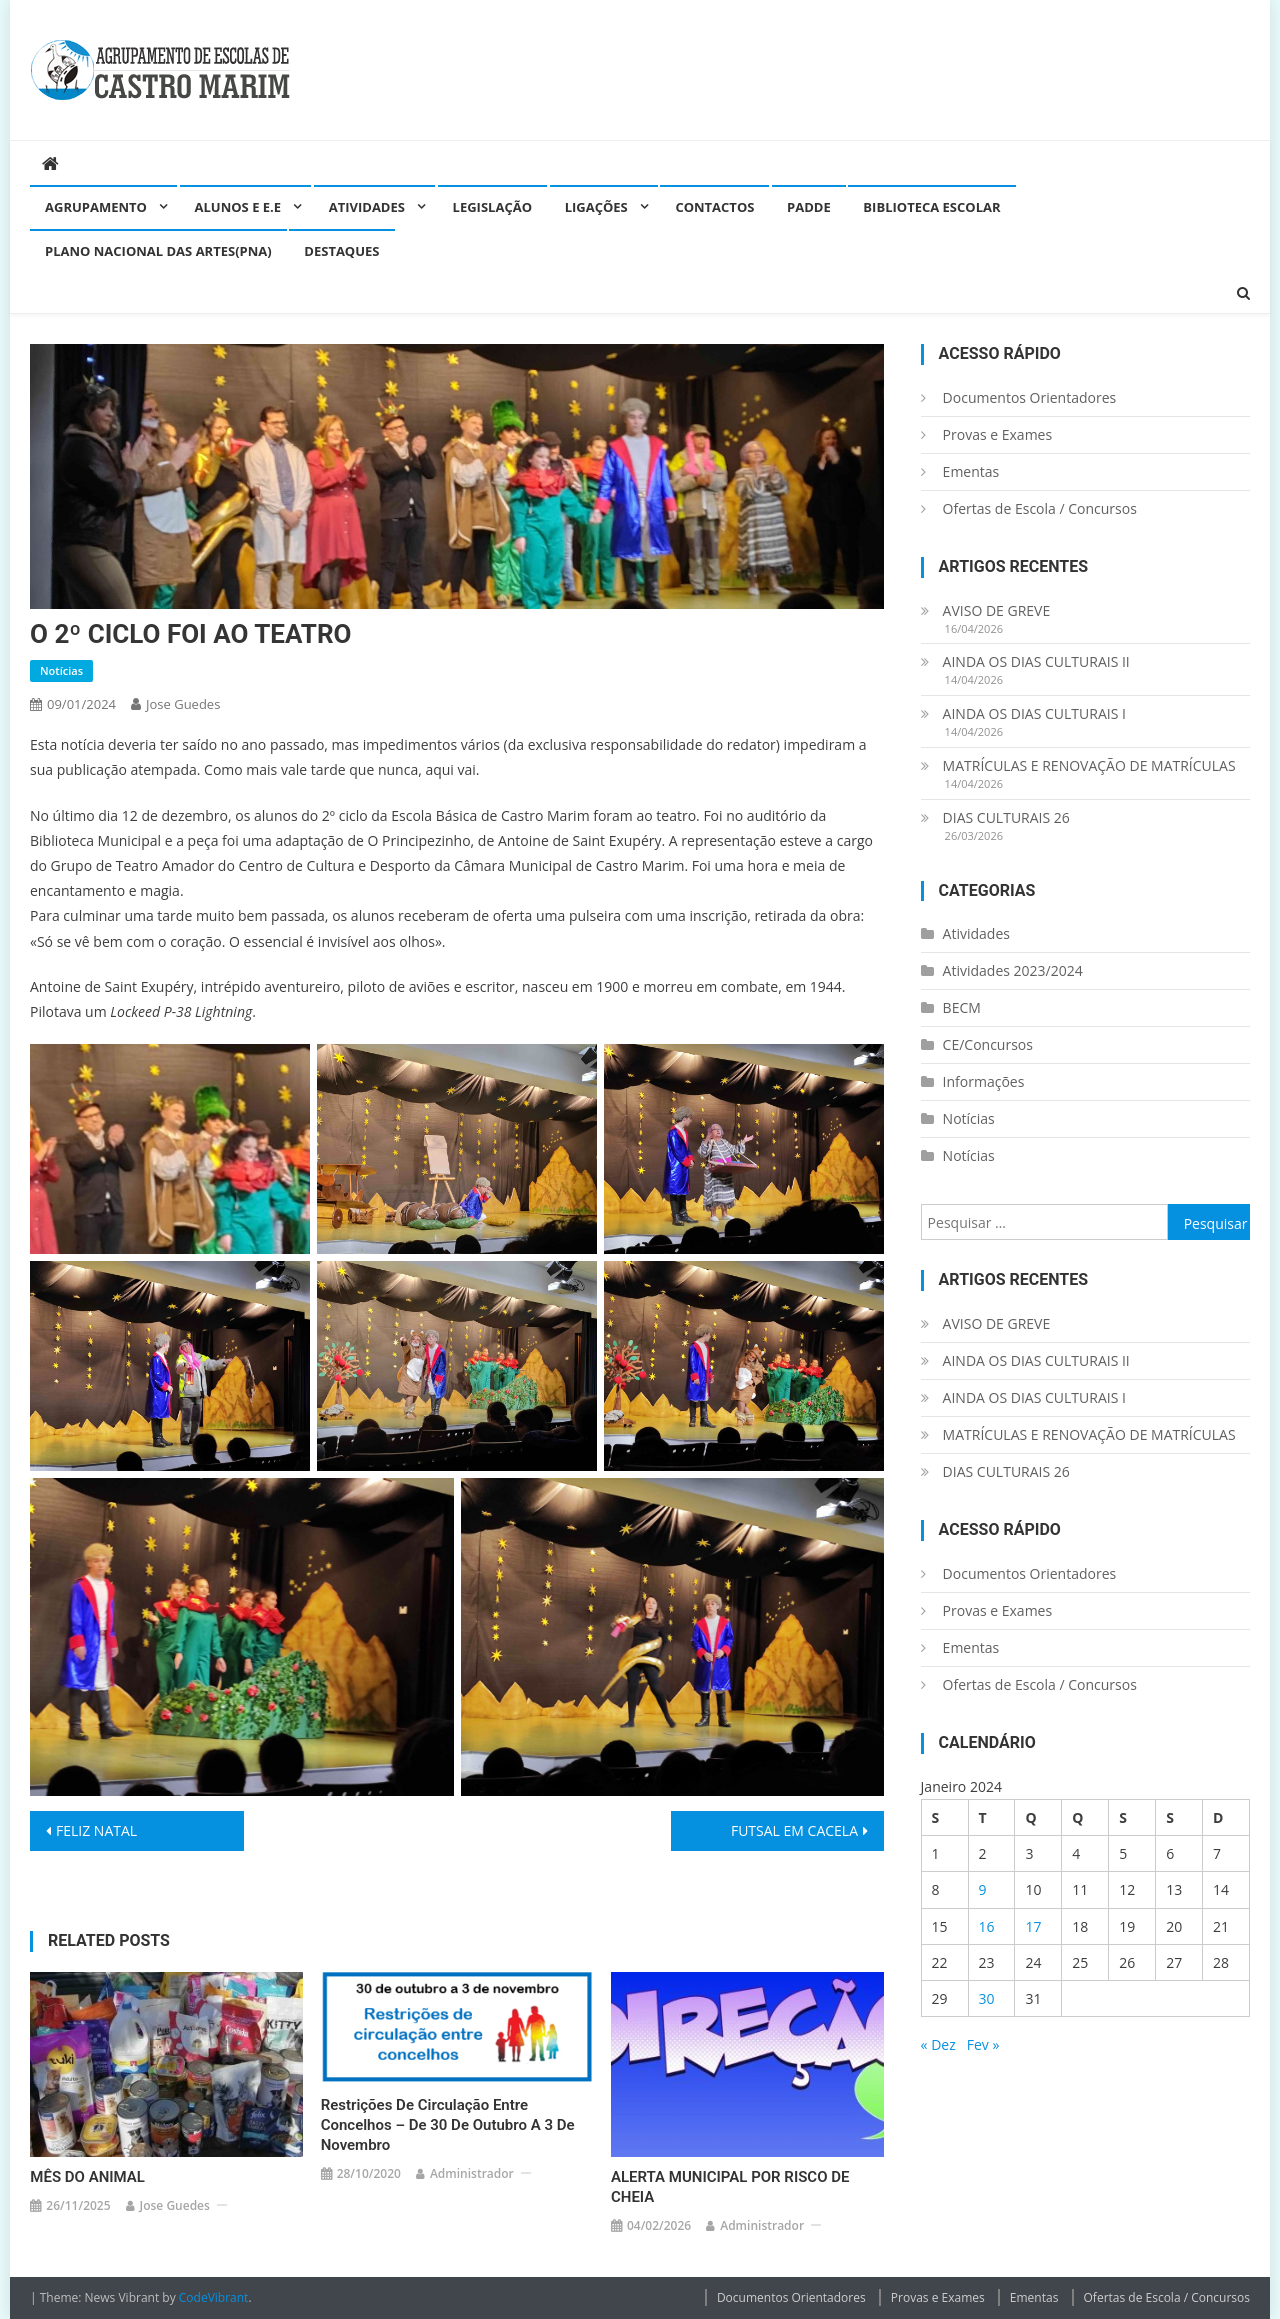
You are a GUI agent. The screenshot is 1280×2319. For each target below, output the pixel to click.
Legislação (492, 207)
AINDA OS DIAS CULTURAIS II (1036, 661)
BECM (962, 1007)
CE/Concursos (988, 1044)
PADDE (809, 207)
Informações (984, 1081)
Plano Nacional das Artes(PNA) (158, 251)
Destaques (341, 251)
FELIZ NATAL (96, 1830)
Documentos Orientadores (1030, 397)
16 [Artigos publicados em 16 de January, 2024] (987, 1926)
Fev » (983, 2044)
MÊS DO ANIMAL (87, 2177)
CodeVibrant (214, 2297)
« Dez (938, 2044)
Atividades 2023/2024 (1013, 970)
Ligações (596, 207)
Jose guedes (183, 704)
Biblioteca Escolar (931, 207)
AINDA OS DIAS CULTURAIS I (1034, 713)
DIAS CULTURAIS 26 (1006, 817)
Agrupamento (96, 207)
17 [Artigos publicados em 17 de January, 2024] (1033, 1926)
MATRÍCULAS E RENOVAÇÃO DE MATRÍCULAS (1089, 765)
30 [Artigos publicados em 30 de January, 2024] (987, 1998)
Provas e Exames (998, 434)
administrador (472, 2173)
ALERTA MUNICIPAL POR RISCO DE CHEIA (730, 2187)
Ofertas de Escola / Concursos (1040, 508)
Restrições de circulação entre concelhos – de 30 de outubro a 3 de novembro (448, 2125)
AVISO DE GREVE (997, 610)
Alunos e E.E (238, 207)
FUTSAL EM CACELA (794, 1830)
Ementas (971, 471)
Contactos (714, 207)
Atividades (367, 207)
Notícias (61, 670)
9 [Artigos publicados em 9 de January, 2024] (983, 1889)
